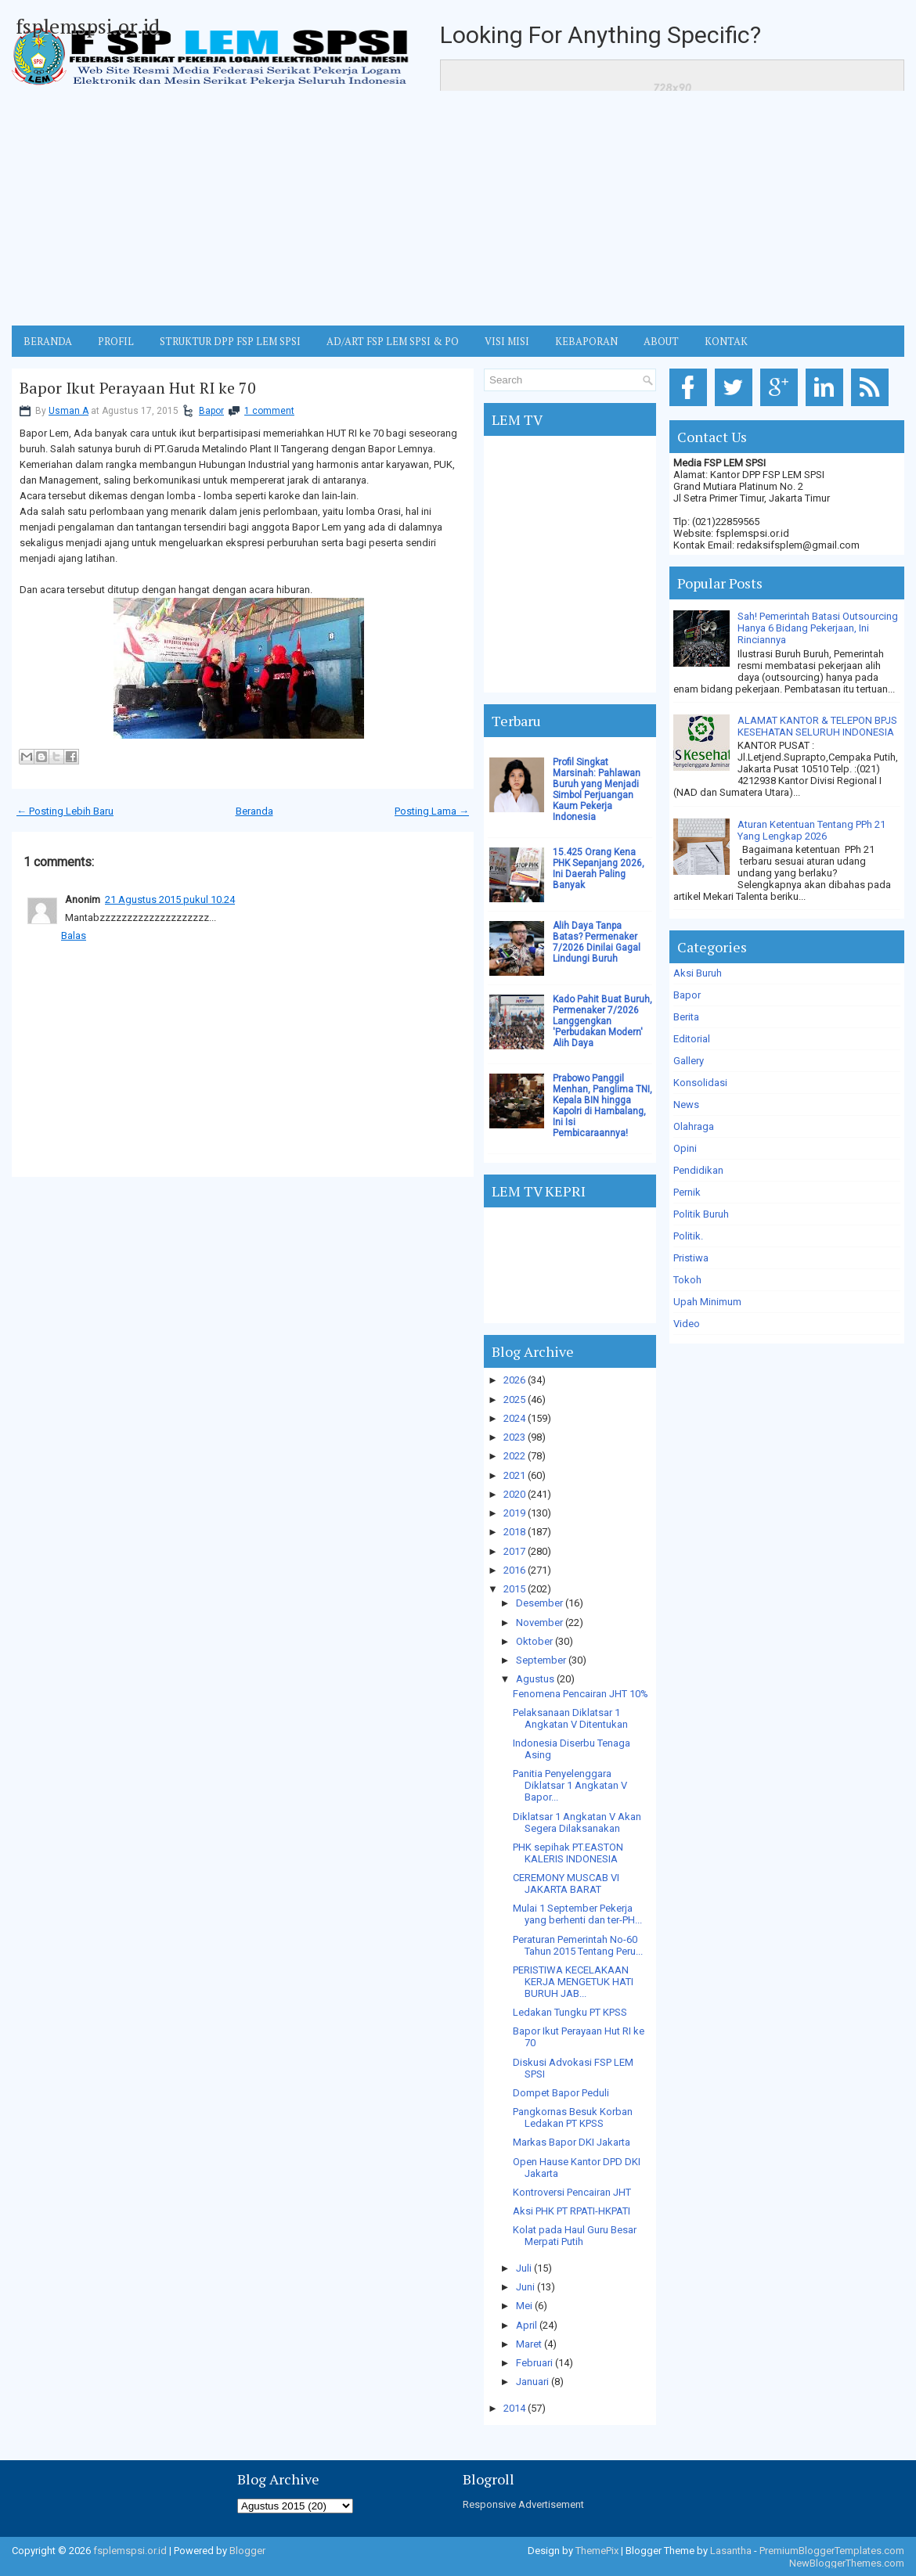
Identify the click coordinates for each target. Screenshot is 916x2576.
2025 (514, 1399)
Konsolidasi (700, 1082)
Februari (534, 2363)
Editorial (691, 1039)
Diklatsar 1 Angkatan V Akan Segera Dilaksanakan (577, 1822)
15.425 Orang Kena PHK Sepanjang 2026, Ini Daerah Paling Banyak (598, 868)
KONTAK (726, 341)
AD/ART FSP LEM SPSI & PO (392, 341)
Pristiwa (691, 1258)
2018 (514, 1532)
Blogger (247, 2550)
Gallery (688, 1061)
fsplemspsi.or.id (88, 26)
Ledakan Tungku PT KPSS (570, 2012)
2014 (514, 2408)
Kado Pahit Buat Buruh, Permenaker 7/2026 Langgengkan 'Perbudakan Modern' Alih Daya (602, 1021)
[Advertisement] (458, 208)
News (686, 1104)
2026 (514, 1380)
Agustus (535, 1679)
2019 (514, 1513)
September (541, 1660)
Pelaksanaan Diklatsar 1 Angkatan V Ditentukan (570, 1718)
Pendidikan (698, 1170)
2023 (514, 1437)
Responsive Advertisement (523, 2504)
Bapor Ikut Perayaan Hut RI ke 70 (138, 388)
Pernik (687, 1192)
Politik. (688, 1236)
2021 (514, 1475)
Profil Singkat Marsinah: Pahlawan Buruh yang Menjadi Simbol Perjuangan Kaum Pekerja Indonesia (596, 789)
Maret (529, 2344)
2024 (514, 1418)
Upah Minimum (707, 1302)
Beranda (254, 811)
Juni (525, 2287)
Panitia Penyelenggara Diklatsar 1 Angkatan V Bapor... (570, 1785)
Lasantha (731, 2550)
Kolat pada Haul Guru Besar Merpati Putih (575, 2235)
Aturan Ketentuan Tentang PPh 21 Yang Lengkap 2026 (811, 830)
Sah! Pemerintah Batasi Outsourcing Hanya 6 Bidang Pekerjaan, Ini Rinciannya (817, 628)
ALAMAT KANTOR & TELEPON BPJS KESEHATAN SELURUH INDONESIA (817, 726)
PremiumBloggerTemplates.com (831, 2550)
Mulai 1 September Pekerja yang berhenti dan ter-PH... (577, 1914)
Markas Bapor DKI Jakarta (571, 2142)
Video (686, 1323)
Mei (524, 2306)
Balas (73, 935)
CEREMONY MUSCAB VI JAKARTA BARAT (566, 1883)
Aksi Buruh (697, 973)
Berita (686, 1017)
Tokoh (687, 1280)
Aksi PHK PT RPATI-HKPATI (571, 2211)
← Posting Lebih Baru (65, 811)
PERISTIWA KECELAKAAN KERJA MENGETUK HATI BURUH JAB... (573, 1981)
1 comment (269, 410)
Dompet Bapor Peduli (561, 2093)
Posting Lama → (432, 811)
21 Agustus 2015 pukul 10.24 (170, 899)
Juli (524, 2268)
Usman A (68, 410)
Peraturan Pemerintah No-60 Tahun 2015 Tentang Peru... (578, 1945)
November (539, 1622)
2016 (514, 1570)
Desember (539, 1603)
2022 (514, 1456)
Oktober (534, 1641)
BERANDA (47, 341)
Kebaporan (586, 341)
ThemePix (596, 2550)
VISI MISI (507, 341)
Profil (116, 341)
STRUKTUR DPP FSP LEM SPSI (230, 341)
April (526, 2325)
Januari (532, 2381)
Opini (685, 1148)
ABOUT (661, 341)
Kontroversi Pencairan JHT (572, 2192)
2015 (514, 1589)
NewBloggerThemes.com (846, 2563)
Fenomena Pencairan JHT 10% (580, 1694)
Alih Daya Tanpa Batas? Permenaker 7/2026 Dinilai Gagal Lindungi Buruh (596, 942)
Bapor (211, 410)
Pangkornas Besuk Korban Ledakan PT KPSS (573, 2117)
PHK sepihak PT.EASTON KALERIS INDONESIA (568, 1853)
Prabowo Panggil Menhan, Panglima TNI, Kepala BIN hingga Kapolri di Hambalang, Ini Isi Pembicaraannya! (602, 1106)
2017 (514, 1551)
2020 (514, 1494)
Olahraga (693, 1126)
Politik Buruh (701, 1214)
